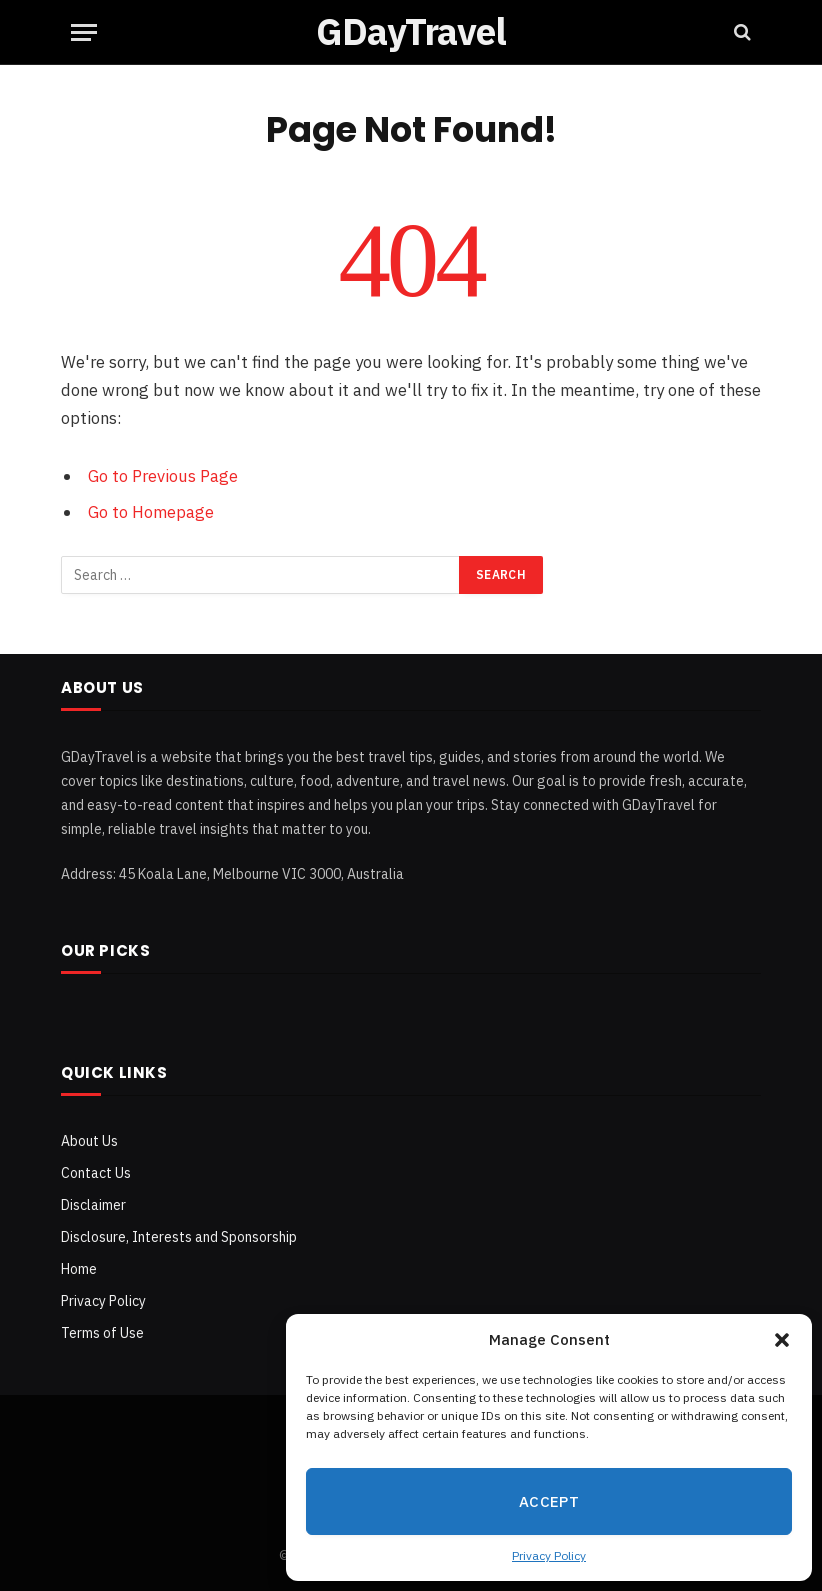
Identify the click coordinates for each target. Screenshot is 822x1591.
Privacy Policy (549, 1555)
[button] (782, 1340)
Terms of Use (102, 1333)
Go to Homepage (151, 512)
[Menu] (84, 32)
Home (79, 1269)
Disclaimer (93, 1205)
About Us (89, 1141)
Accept (549, 1501)
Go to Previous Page (163, 476)
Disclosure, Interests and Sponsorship (179, 1237)
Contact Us (96, 1173)
